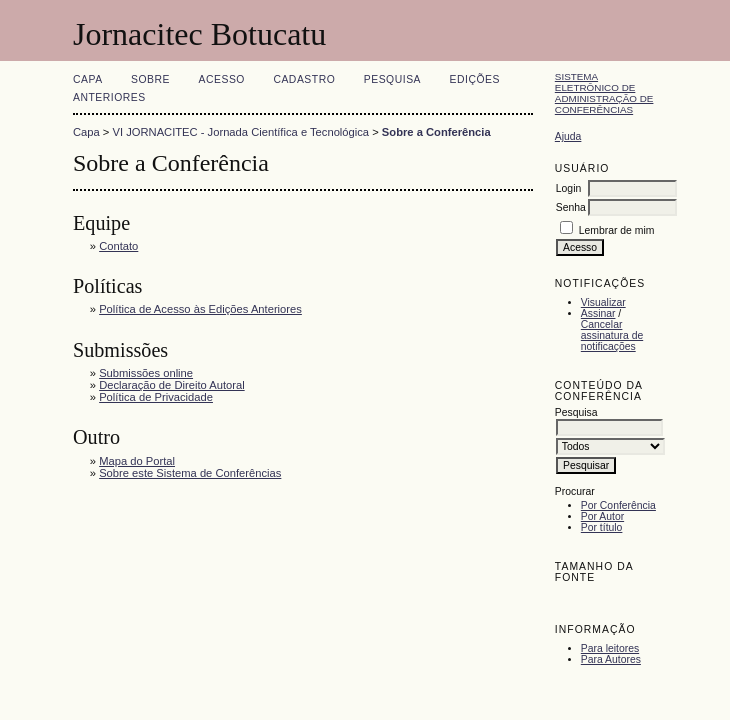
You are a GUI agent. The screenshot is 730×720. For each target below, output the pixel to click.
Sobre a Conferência (436, 132)
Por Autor (602, 516)
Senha (571, 207)
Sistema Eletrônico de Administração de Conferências (604, 93)
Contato (118, 246)
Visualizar (603, 302)
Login (568, 188)
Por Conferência (618, 505)
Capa (88, 79)
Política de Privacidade (156, 397)
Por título (602, 527)
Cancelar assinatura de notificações (612, 335)
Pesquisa (392, 79)
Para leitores (610, 648)
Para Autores (611, 659)
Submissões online (146, 373)
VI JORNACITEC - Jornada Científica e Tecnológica (241, 132)
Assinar (598, 313)
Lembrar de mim (617, 230)
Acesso (222, 79)
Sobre (150, 79)
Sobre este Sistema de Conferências (190, 473)
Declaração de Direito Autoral (172, 385)
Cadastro (304, 79)
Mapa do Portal (137, 461)
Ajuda (568, 136)
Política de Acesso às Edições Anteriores (200, 309)
